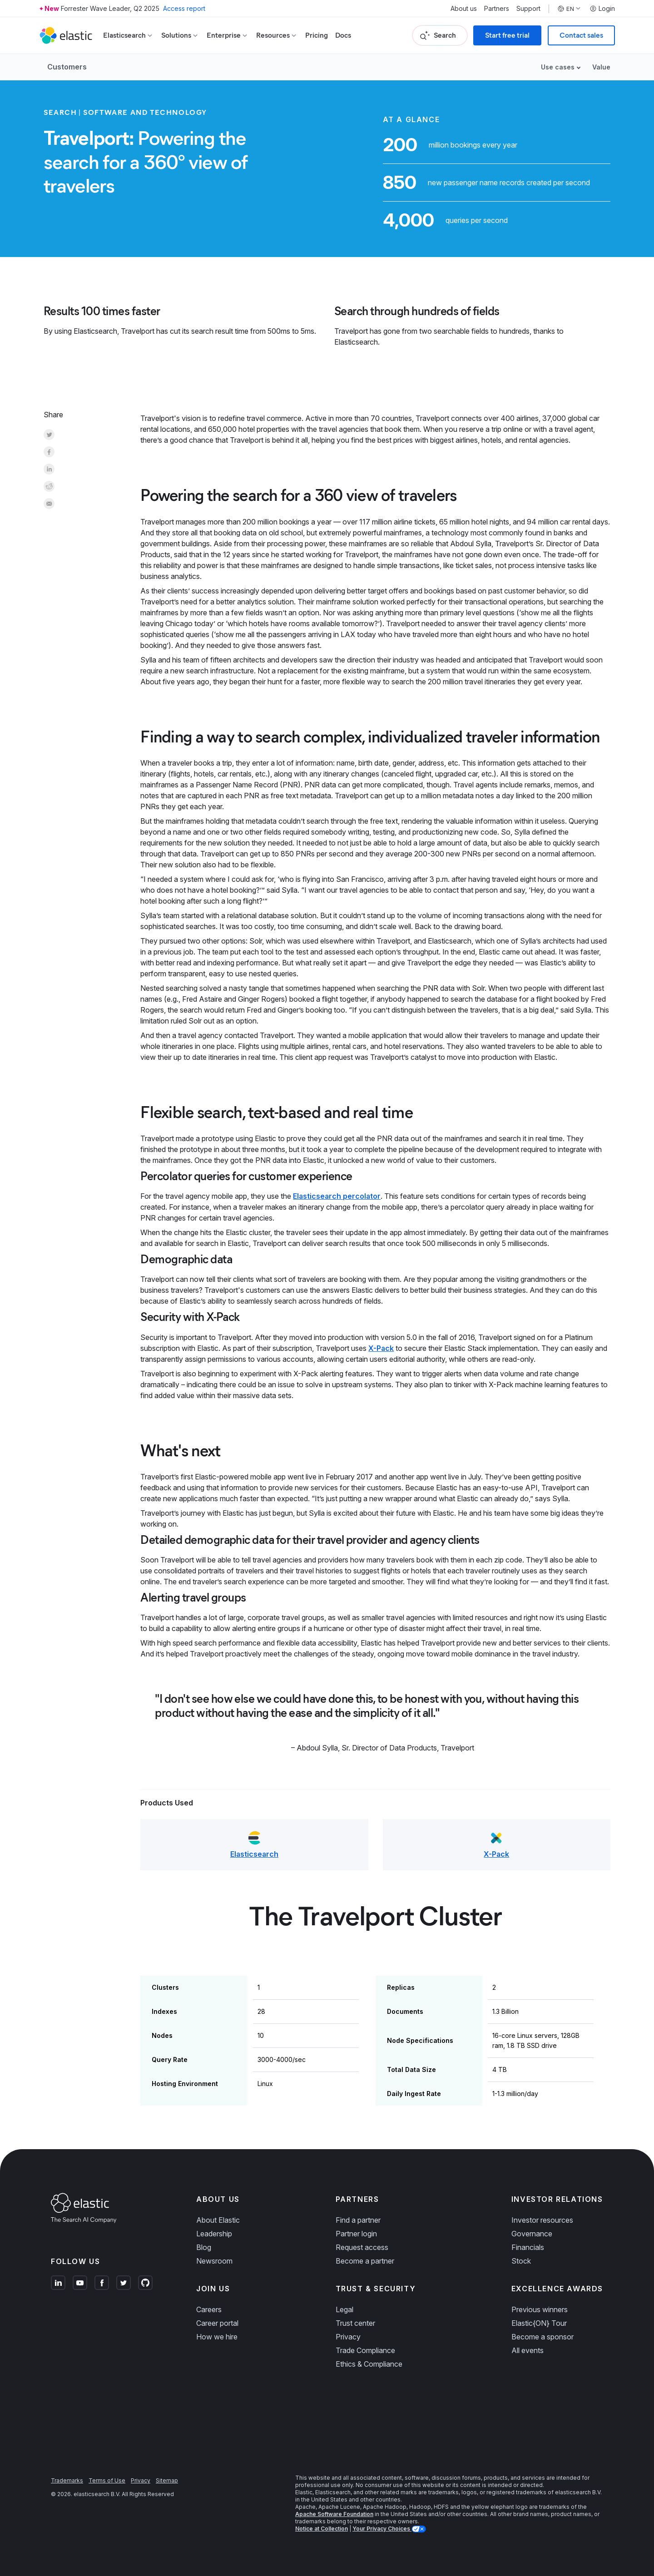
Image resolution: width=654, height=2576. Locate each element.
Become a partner (365, 2260)
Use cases (558, 67)
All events (527, 2350)
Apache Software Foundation (334, 2514)
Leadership (214, 2233)
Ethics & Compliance (369, 2363)
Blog (203, 2247)
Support (528, 8)
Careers (209, 2309)
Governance (531, 2233)
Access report (184, 8)
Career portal (217, 2323)
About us (464, 8)
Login (602, 8)
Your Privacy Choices (381, 2528)
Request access (362, 2247)
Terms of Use (107, 2480)
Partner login (356, 2233)
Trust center (355, 2323)
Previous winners (539, 2309)
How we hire (217, 2336)
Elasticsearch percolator (337, 1196)
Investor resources (542, 2220)
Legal (344, 2309)
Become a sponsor (542, 2336)
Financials (527, 2247)
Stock (521, 2260)
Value (601, 67)
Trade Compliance (365, 2350)
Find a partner (358, 2220)
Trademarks (67, 2480)
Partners (496, 8)
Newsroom (214, 2260)
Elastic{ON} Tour (539, 2323)
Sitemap (167, 2480)
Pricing (316, 35)
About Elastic (218, 2220)
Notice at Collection (321, 2528)
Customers (67, 66)
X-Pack (381, 1348)
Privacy (348, 2336)
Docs (343, 35)
